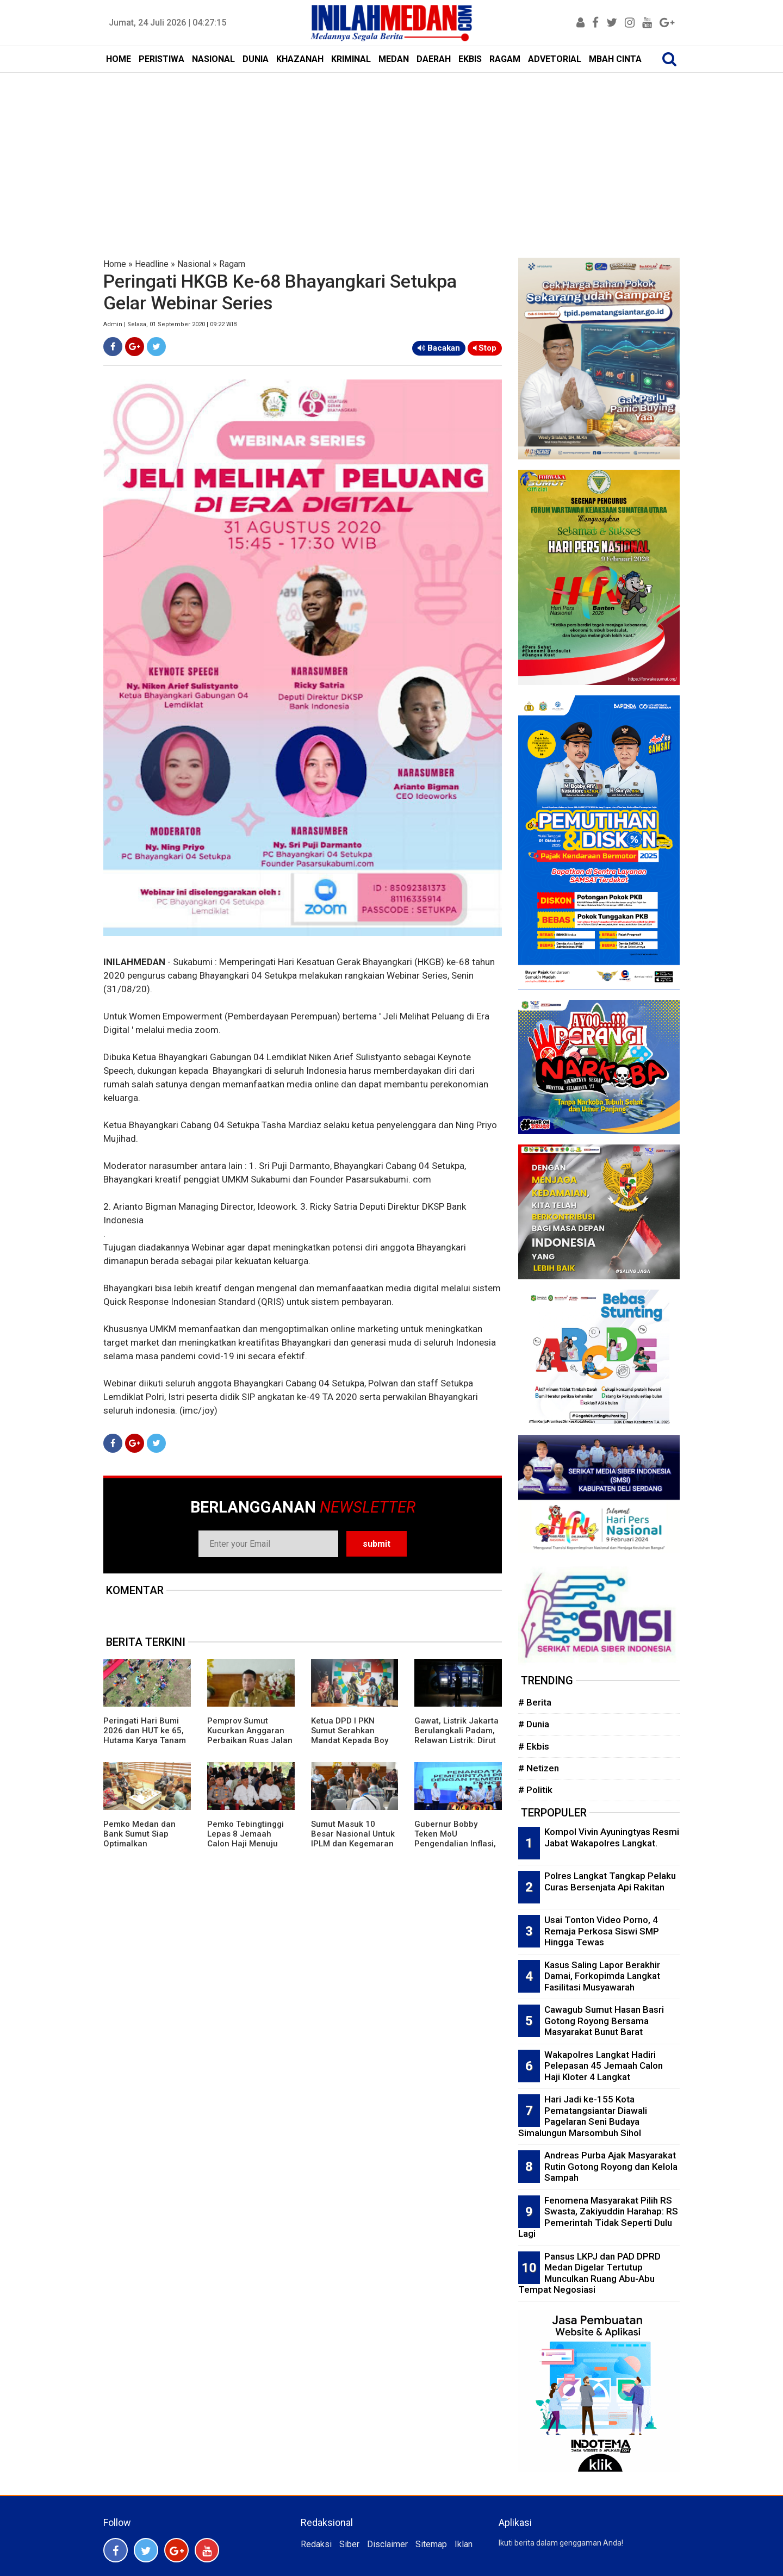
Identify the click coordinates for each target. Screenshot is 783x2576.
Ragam (232, 264)
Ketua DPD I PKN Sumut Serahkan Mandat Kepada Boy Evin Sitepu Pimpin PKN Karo (349, 1740)
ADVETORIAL (554, 59)
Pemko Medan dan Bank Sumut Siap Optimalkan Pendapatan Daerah (142, 1838)
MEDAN (393, 59)
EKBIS (470, 59)
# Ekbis (533, 1746)
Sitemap (431, 2544)
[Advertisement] (391, 154)
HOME (118, 59)
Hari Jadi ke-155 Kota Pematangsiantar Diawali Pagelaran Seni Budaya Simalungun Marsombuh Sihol (582, 2116)
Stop (484, 348)
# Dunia (533, 1724)
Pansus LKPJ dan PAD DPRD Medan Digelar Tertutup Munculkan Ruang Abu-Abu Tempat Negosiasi (589, 2273)
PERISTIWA (161, 59)
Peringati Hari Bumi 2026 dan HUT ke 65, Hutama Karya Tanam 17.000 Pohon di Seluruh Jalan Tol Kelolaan (144, 1745)
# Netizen (538, 1768)
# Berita (534, 1702)
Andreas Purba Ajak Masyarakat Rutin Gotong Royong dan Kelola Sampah (611, 2166)
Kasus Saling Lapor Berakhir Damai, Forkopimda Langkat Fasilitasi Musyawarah (602, 1976)
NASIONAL (213, 59)
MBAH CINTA (615, 59)
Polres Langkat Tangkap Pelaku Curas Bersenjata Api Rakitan (610, 1881)
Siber (349, 2544)
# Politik (535, 1789)
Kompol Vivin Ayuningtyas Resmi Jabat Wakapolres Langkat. (611, 1837)
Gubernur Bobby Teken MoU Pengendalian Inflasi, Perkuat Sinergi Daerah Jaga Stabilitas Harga (455, 1848)
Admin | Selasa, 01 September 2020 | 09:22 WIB (170, 324)
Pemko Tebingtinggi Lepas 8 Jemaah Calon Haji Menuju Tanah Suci (245, 1838)
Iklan (464, 2544)
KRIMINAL (351, 59)
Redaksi (316, 2544)
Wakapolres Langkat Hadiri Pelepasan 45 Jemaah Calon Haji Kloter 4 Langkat (603, 2065)
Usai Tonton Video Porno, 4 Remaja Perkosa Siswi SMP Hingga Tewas (601, 1930)
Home (114, 264)
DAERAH (434, 59)
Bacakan (439, 348)
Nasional (193, 264)
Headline (152, 264)
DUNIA (256, 59)
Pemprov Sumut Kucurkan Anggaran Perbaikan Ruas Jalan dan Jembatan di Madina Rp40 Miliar (250, 1740)
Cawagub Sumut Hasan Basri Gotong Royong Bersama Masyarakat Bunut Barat (604, 2020)
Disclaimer (387, 2544)
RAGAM (504, 59)
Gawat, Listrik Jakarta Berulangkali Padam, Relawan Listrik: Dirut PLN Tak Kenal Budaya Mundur (457, 1740)
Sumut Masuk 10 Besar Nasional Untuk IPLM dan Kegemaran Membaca (353, 1838)
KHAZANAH (300, 59)
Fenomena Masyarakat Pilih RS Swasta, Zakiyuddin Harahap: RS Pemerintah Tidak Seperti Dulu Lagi (598, 2217)
